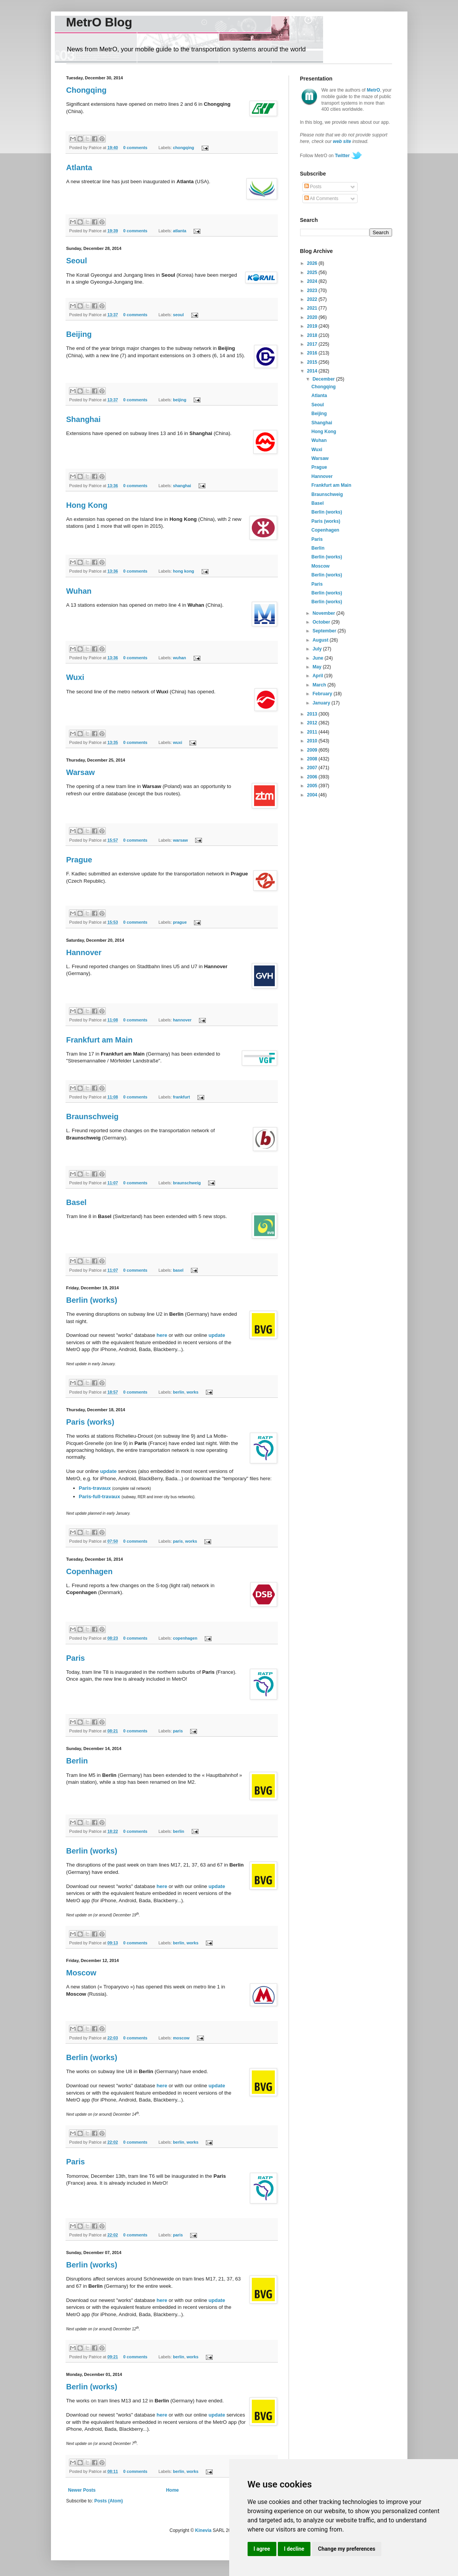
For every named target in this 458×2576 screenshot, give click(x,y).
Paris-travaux (95, 1488)
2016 (312, 353)
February (322, 693)
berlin (178, 1392)
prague (180, 922)
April (318, 675)
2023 (312, 290)
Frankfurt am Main (99, 1040)
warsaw (180, 840)
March (319, 685)
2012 (312, 723)
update (216, 1335)
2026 (312, 263)
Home (172, 2490)
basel (178, 1270)
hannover (182, 1020)
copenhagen (185, 1638)
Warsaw (80, 772)
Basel (76, 1202)
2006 (312, 777)
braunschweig (187, 1182)
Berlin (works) (91, 1300)
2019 (312, 326)
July (317, 649)
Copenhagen (89, 1571)
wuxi (177, 742)
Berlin (77, 1761)
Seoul (76, 260)
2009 (312, 750)
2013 (312, 714)
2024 (312, 281)
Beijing (79, 334)
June (318, 658)
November (324, 613)
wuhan (179, 657)
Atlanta (79, 167)
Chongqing (86, 90)
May (317, 667)
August (321, 640)
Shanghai (83, 419)
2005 (312, 785)
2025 (312, 272)
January (321, 703)
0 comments (135, 147)
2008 (312, 759)
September (324, 631)
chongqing (183, 147)
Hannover (84, 952)
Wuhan (79, 591)
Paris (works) (90, 1422)
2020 (312, 317)
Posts (313, 186)
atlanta (179, 230)
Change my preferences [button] (346, 2549)
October (321, 622)
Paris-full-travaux (99, 1496)
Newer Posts (82, 2490)
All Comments (321, 198)
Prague (79, 859)
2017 (312, 344)
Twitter (342, 155)
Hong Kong (87, 505)
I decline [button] (294, 2549)
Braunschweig (92, 1116)
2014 (312, 371)
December (324, 379)
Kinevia (203, 2530)
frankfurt (181, 1097)
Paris (75, 1658)
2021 (312, 308)
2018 (312, 335)
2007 (312, 767)
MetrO (373, 90)
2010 (312, 741)
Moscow (81, 1973)
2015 (312, 362)
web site (342, 141)
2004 (312, 795)
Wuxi (75, 677)
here (161, 1335)
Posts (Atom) (108, 2501)
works (193, 1392)
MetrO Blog (99, 22)
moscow (181, 2038)
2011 (312, 732)
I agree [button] (262, 2549)
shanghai (182, 485)
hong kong (183, 571)
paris (178, 1541)
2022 (312, 299)
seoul (178, 314)
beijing (179, 399)
